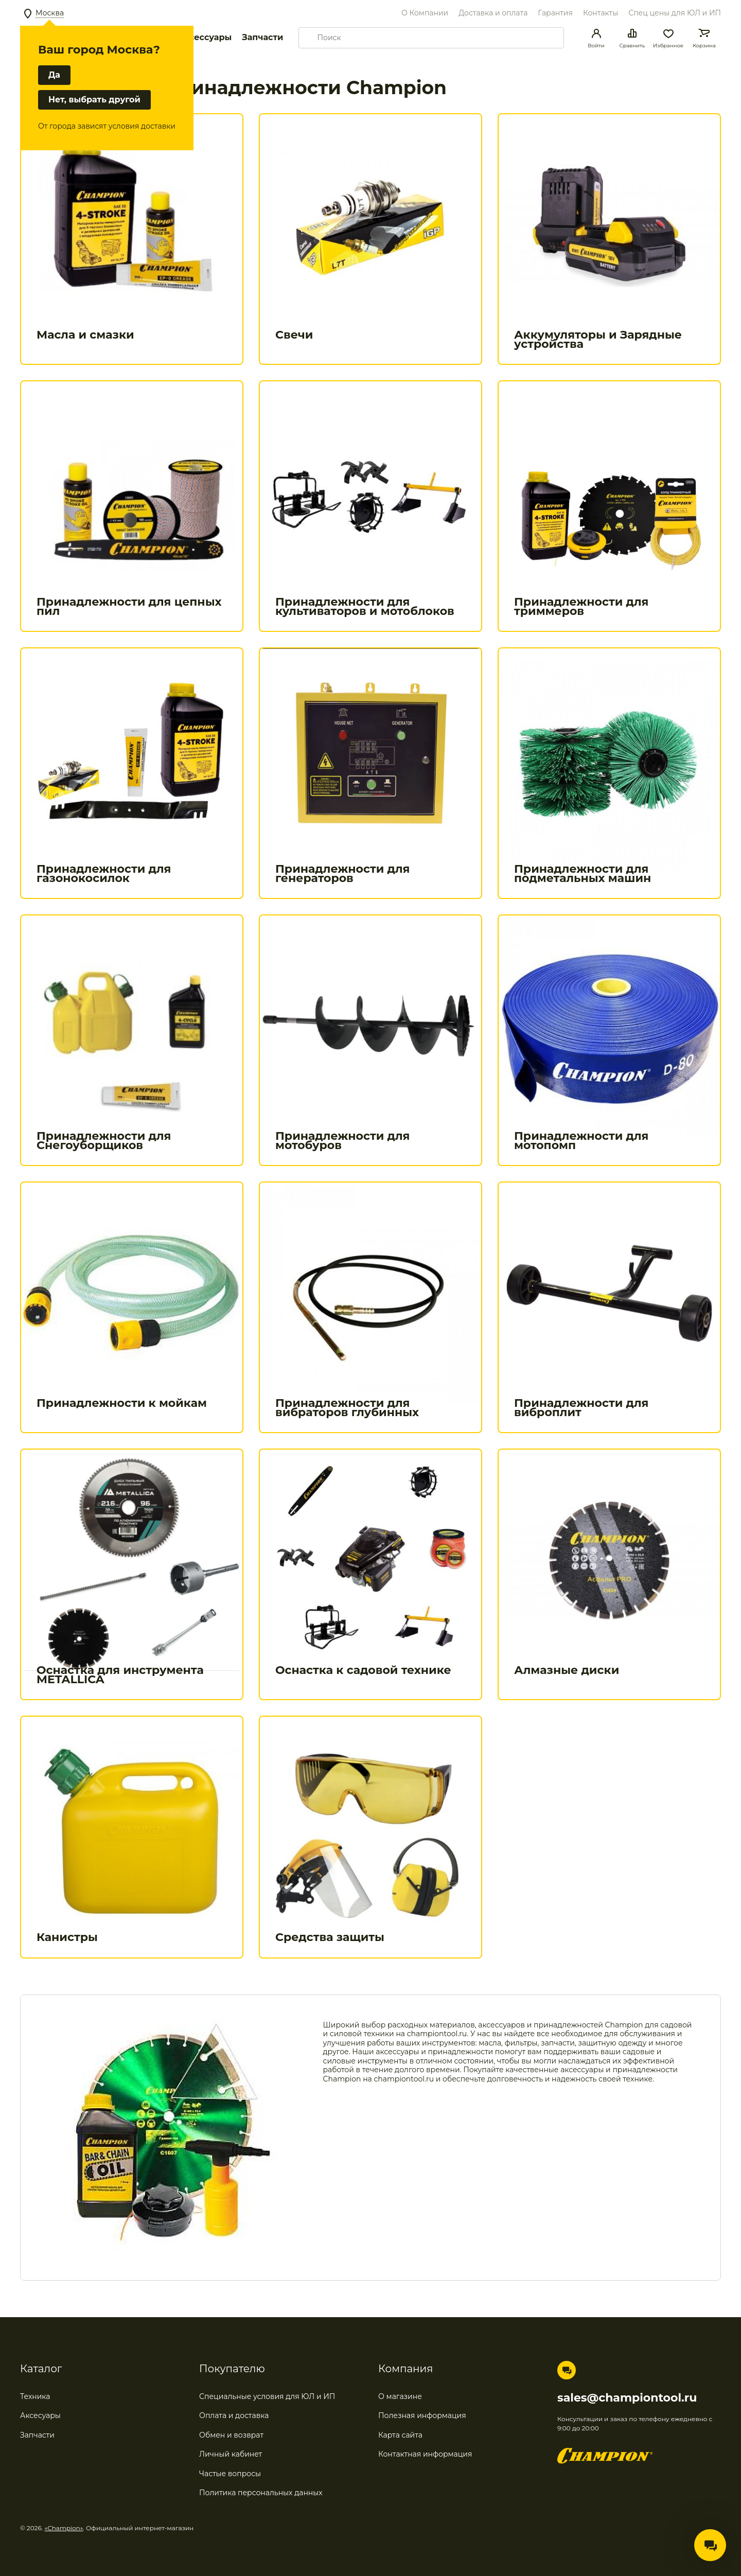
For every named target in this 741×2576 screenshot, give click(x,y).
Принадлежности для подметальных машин (582, 873)
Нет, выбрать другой (94, 99)
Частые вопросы (230, 2473)
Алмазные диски (566, 1670)
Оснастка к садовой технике (363, 1670)
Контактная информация (425, 2454)
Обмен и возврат (231, 2435)
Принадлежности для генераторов (342, 873)
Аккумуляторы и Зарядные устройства (598, 339)
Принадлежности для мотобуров (342, 1141)
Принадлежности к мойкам (122, 1403)
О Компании (424, 12)
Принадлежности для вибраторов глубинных (347, 1408)
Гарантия (555, 12)
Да (54, 75)
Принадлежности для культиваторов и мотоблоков (364, 606)
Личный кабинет (230, 2454)
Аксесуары (40, 2415)
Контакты (600, 12)
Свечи (294, 335)
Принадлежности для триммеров (581, 606)
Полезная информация (422, 2415)
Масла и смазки (85, 335)
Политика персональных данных (261, 2492)
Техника (35, 2396)
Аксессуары (205, 37)
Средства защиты (329, 1937)
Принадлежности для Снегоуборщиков (104, 1141)
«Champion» (64, 2528)
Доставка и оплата (492, 12)
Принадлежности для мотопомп (581, 1141)
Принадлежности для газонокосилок (104, 873)
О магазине (400, 2396)
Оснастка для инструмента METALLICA (120, 1675)
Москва (50, 12)
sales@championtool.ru (627, 2398)
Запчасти (262, 37)
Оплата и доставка (234, 2415)
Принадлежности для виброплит (581, 1408)
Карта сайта (400, 2435)
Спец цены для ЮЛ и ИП (674, 12)
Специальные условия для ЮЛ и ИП (267, 2396)
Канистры (67, 1937)
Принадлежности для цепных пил (129, 606)
